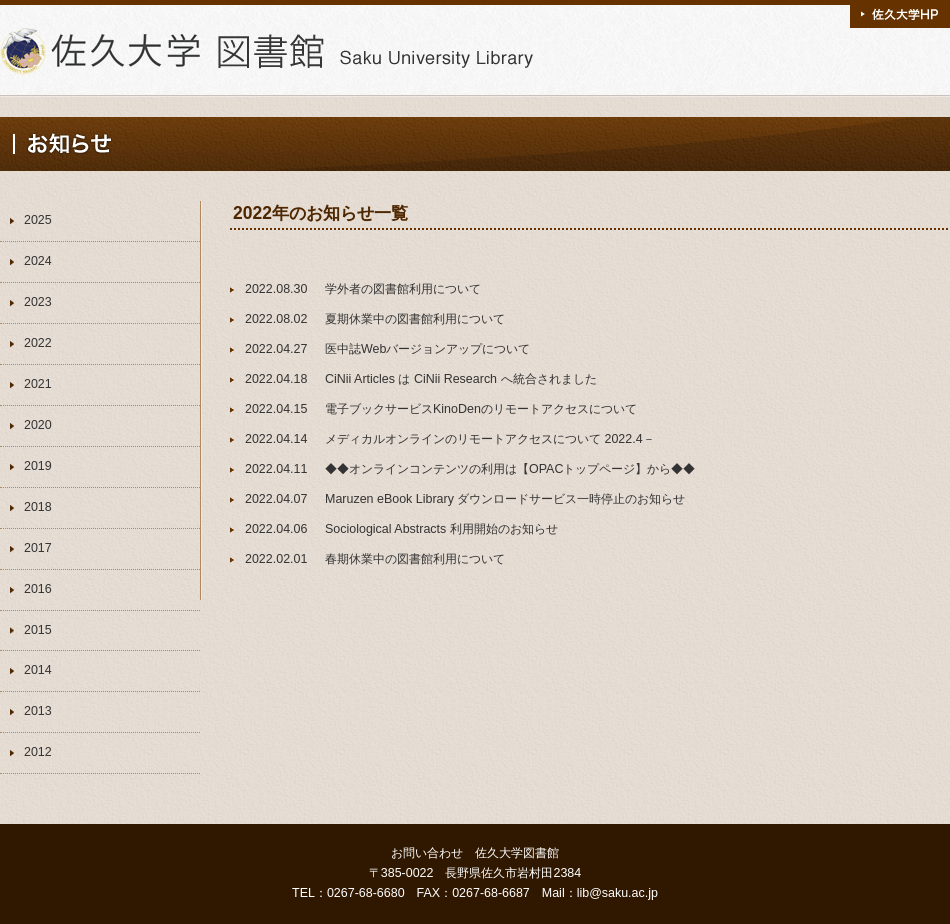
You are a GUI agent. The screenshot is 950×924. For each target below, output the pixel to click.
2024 (38, 261)
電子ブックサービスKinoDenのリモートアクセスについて (481, 409)
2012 (38, 752)
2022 (38, 343)
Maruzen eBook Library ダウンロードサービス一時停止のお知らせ (505, 499)
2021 (38, 384)
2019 (38, 466)
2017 (38, 548)
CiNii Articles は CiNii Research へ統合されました (461, 379)
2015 (38, 630)
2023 (38, 302)
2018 (38, 507)
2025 (38, 220)
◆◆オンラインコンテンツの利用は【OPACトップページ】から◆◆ (510, 469)
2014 (38, 670)
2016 (38, 589)
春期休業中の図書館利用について (415, 559)
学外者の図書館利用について (403, 289)
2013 (38, 711)
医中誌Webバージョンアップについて (427, 349)
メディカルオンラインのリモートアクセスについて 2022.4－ (490, 439)
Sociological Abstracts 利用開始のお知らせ (441, 529)
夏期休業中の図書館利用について (415, 319)
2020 (38, 425)
